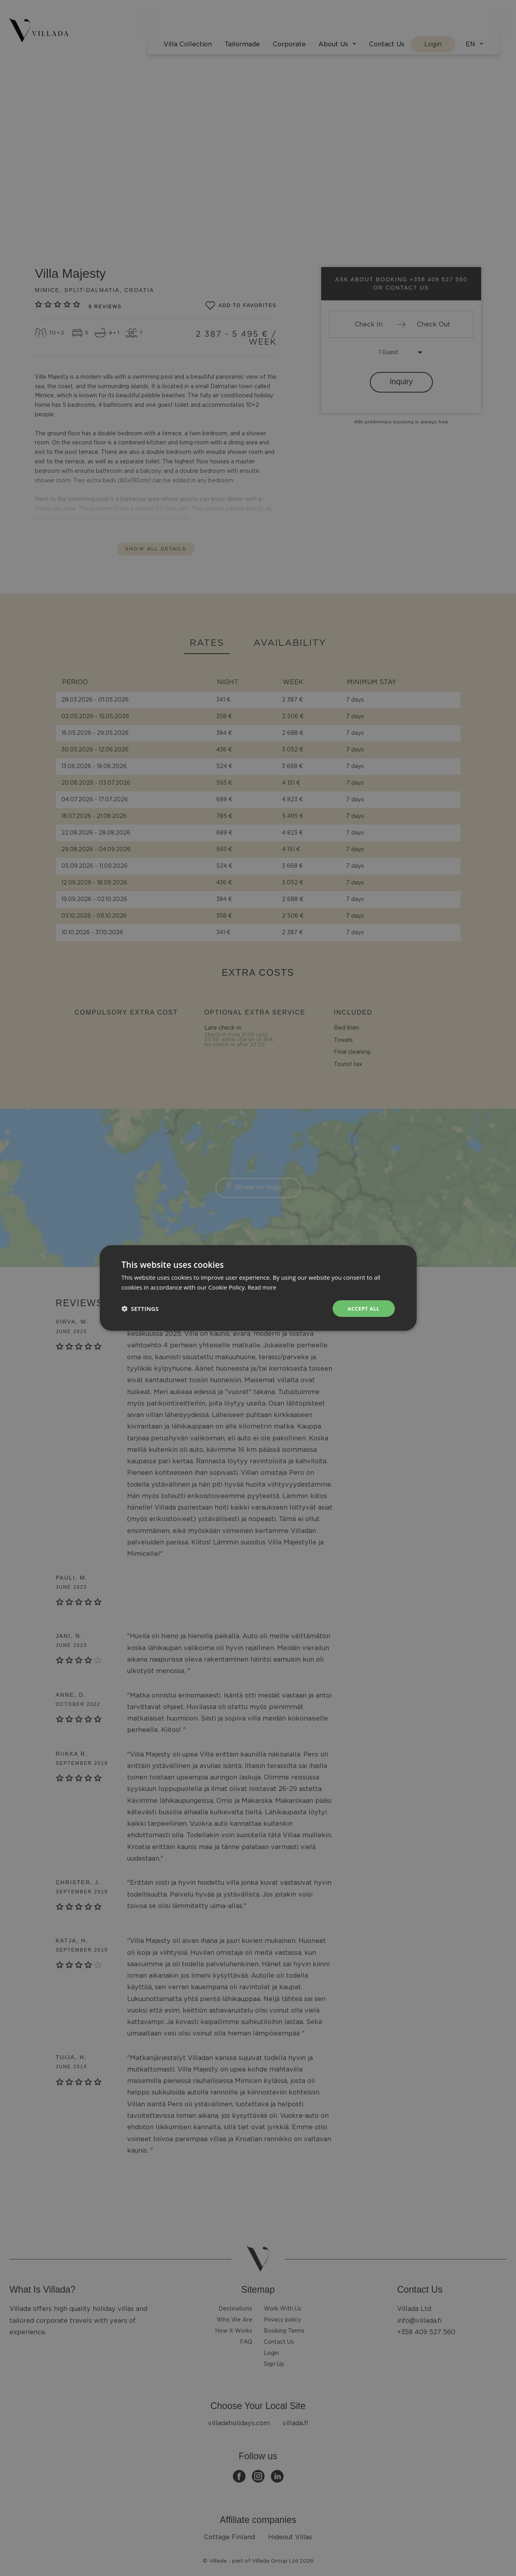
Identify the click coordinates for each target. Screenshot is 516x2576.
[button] (140, 1308)
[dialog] (258, 1288)
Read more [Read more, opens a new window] (263, 1287)
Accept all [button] (362, 1308)
